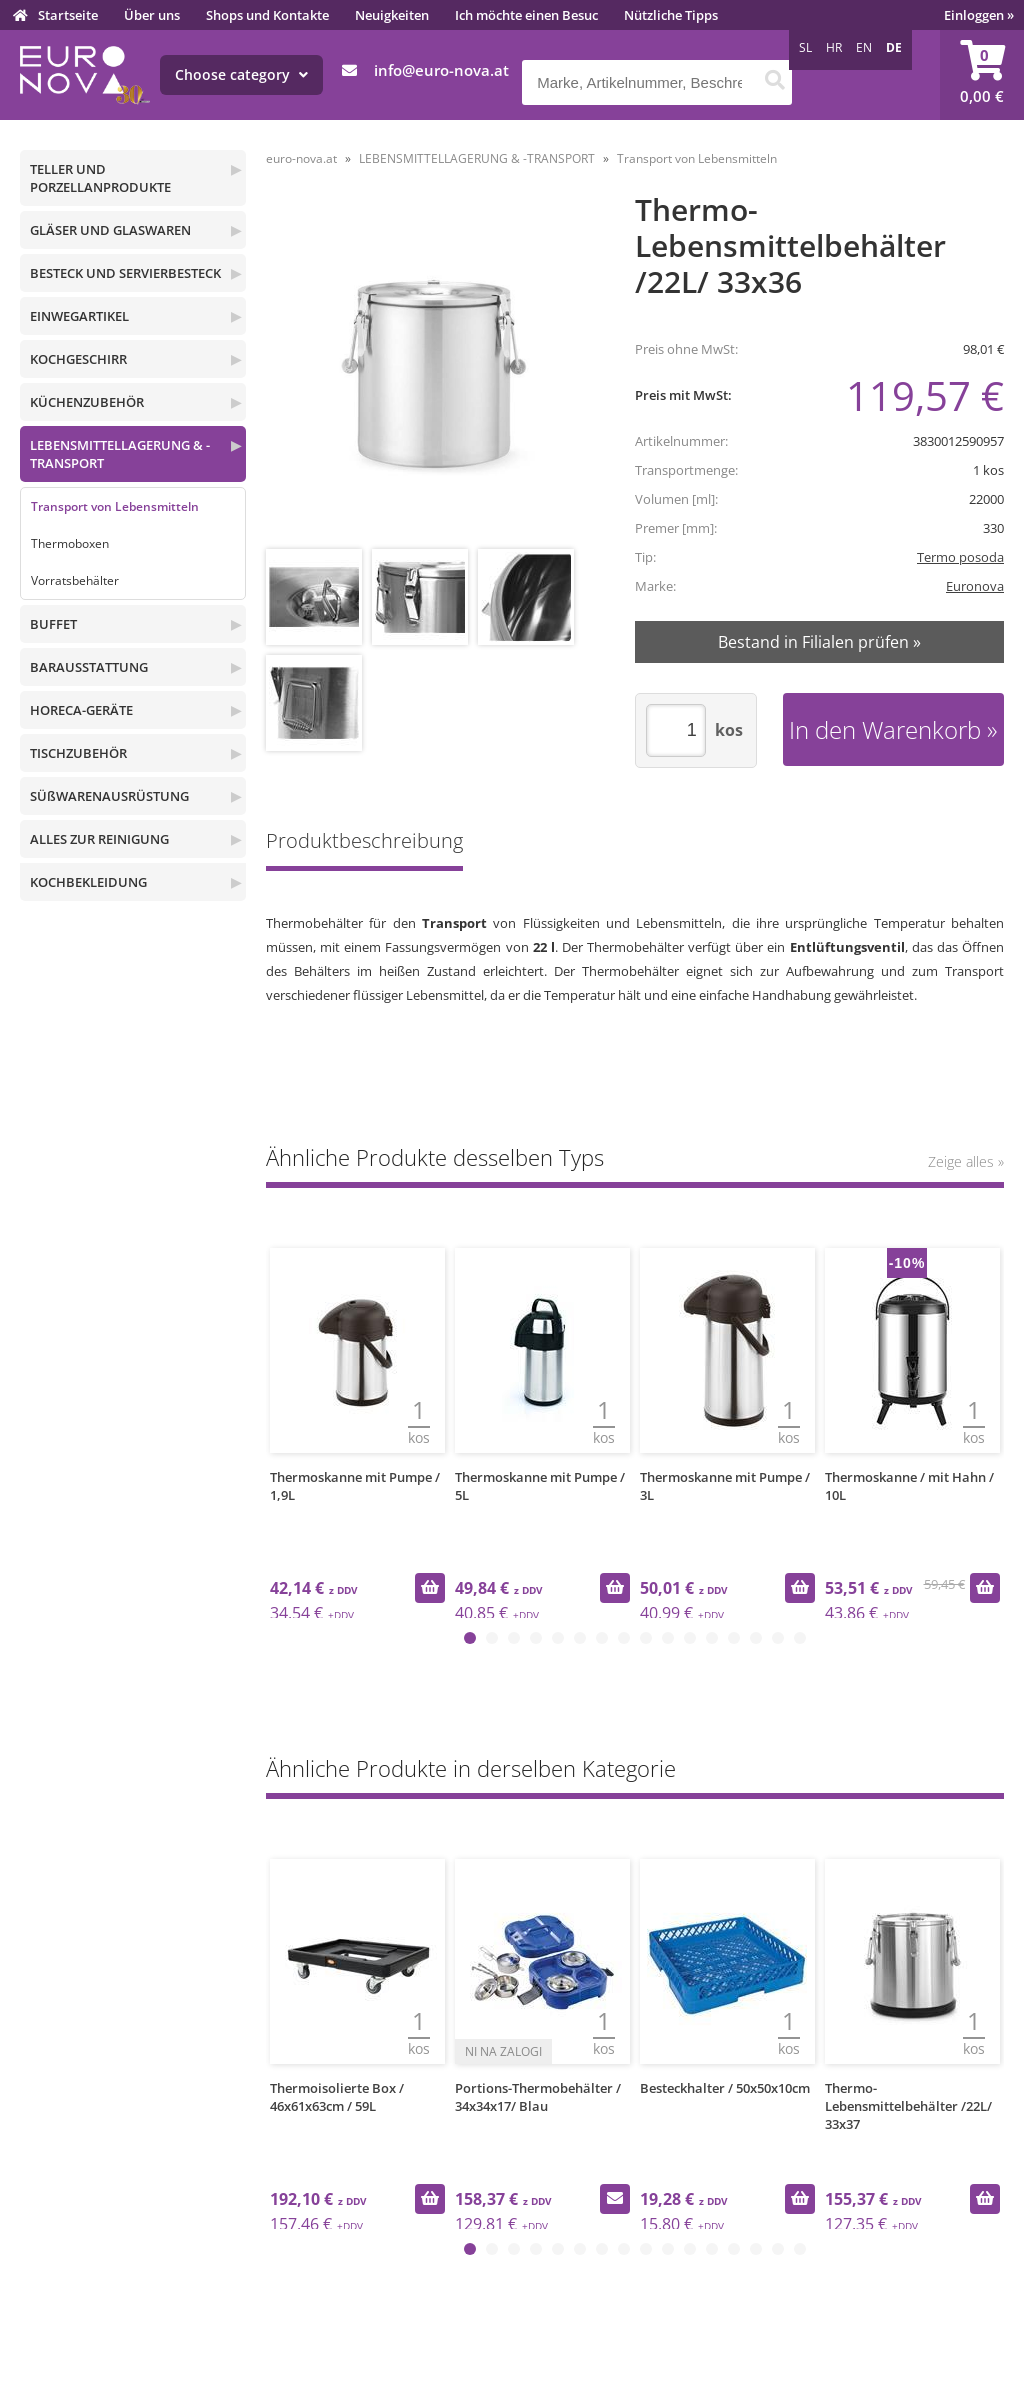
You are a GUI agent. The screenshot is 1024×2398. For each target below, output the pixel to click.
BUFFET (53, 624)
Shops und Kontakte (267, 15)
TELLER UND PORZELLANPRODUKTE (100, 178)
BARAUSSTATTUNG (89, 667)
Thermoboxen (70, 543)
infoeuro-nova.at (441, 70)
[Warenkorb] (982, 75)
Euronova (975, 586)
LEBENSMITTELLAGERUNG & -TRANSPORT (120, 454)
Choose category (241, 74)
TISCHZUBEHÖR (78, 753)
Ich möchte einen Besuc (526, 15)
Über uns (152, 15)
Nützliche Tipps (671, 15)
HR (834, 47)
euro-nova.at (301, 158)
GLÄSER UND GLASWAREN (110, 230)
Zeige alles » (966, 1161)
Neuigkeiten (392, 15)
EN (864, 47)
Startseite (68, 15)
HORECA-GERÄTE (81, 710)
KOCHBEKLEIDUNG (88, 882)
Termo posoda (960, 557)
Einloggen (979, 15)
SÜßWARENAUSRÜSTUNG (109, 796)
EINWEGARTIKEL (79, 316)
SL (805, 47)
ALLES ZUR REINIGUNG (99, 839)
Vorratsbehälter (75, 580)
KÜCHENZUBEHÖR (87, 402)
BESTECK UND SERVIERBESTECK (125, 273)
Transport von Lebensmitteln (115, 506)
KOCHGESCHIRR (78, 359)
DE (894, 47)
